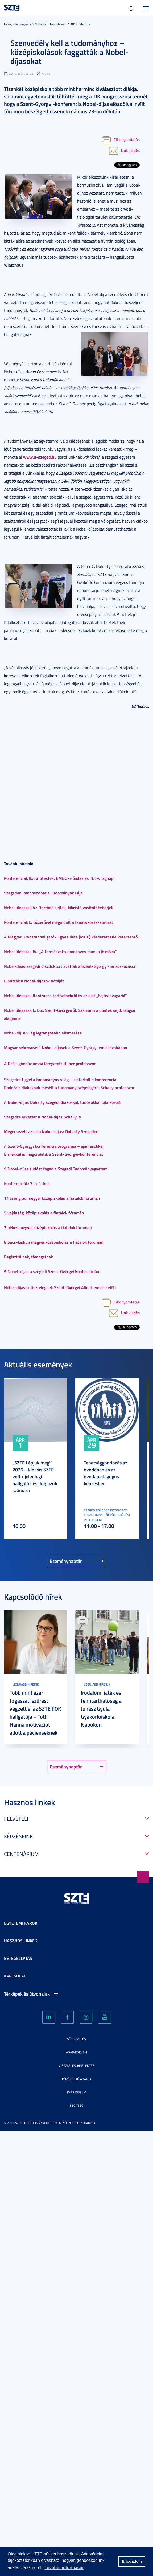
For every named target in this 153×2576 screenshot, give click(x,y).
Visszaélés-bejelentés (76, 2065)
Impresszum (76, 2092)
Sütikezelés (76, 2039)
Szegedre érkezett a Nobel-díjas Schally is (42, 1117)
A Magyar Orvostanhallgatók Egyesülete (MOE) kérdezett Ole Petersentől (71, 937)
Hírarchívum (58, 24)
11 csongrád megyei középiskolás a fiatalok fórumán (52, 1198)
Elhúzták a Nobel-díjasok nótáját (34, 981)
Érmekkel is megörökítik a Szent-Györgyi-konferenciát (53, 1154)
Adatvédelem (76, 2052)
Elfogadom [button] (132, 2561)
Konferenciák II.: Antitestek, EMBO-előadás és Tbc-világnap (59, 878)
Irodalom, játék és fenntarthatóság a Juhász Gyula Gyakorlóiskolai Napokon (101, 1708)
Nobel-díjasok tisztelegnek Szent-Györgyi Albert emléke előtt (60, 1287)
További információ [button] (63, 2567)
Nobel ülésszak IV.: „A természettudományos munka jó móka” (60, 951)
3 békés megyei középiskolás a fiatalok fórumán (48, 1227)
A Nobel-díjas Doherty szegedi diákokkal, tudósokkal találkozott (62, 1102)
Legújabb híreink (26, 1684)
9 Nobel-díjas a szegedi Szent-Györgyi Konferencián (51, 1271)
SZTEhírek (39, 24)
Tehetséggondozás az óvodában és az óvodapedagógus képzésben (105, 1473)
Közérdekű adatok (76, 2079)
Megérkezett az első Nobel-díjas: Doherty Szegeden (51, 1131)
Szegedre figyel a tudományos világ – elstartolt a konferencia (60, 1079)
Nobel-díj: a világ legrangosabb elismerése (43, 1033)
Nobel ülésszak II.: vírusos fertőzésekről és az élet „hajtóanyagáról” (65, 995)
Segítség (76, 2105)
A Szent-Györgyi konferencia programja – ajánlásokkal (54, 1146)
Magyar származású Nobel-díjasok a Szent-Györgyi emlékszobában (65, 1047)
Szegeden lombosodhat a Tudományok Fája (43, 893)
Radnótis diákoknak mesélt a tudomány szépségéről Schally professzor (69, 1087)
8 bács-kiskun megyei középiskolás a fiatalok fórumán (54, 1242)
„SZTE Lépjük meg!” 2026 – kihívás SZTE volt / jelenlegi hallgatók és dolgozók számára (35, 1476)
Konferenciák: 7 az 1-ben (27, 1183)
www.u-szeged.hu (40, 457)
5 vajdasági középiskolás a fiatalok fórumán (44, 1213)
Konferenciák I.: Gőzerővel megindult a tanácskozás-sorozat (58, 922)
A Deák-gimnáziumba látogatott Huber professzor (50, 1063)
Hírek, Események (16, 24)
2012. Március (80, 24)
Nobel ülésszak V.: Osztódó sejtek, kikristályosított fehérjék (58, 907)
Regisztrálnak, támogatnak (28, 1257)
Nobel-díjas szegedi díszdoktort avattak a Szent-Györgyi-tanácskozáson (70, 966)
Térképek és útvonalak (27, 1993)
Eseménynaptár (66, 1561)
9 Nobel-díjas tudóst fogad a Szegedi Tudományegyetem (55, 1169)
